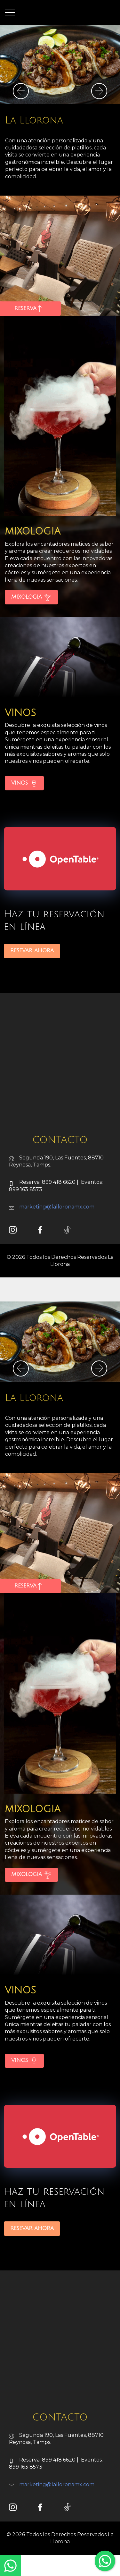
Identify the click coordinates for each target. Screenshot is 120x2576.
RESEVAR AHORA (32, 979)
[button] (21, 91)
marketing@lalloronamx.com (56, 1235)
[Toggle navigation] (10, 12)
